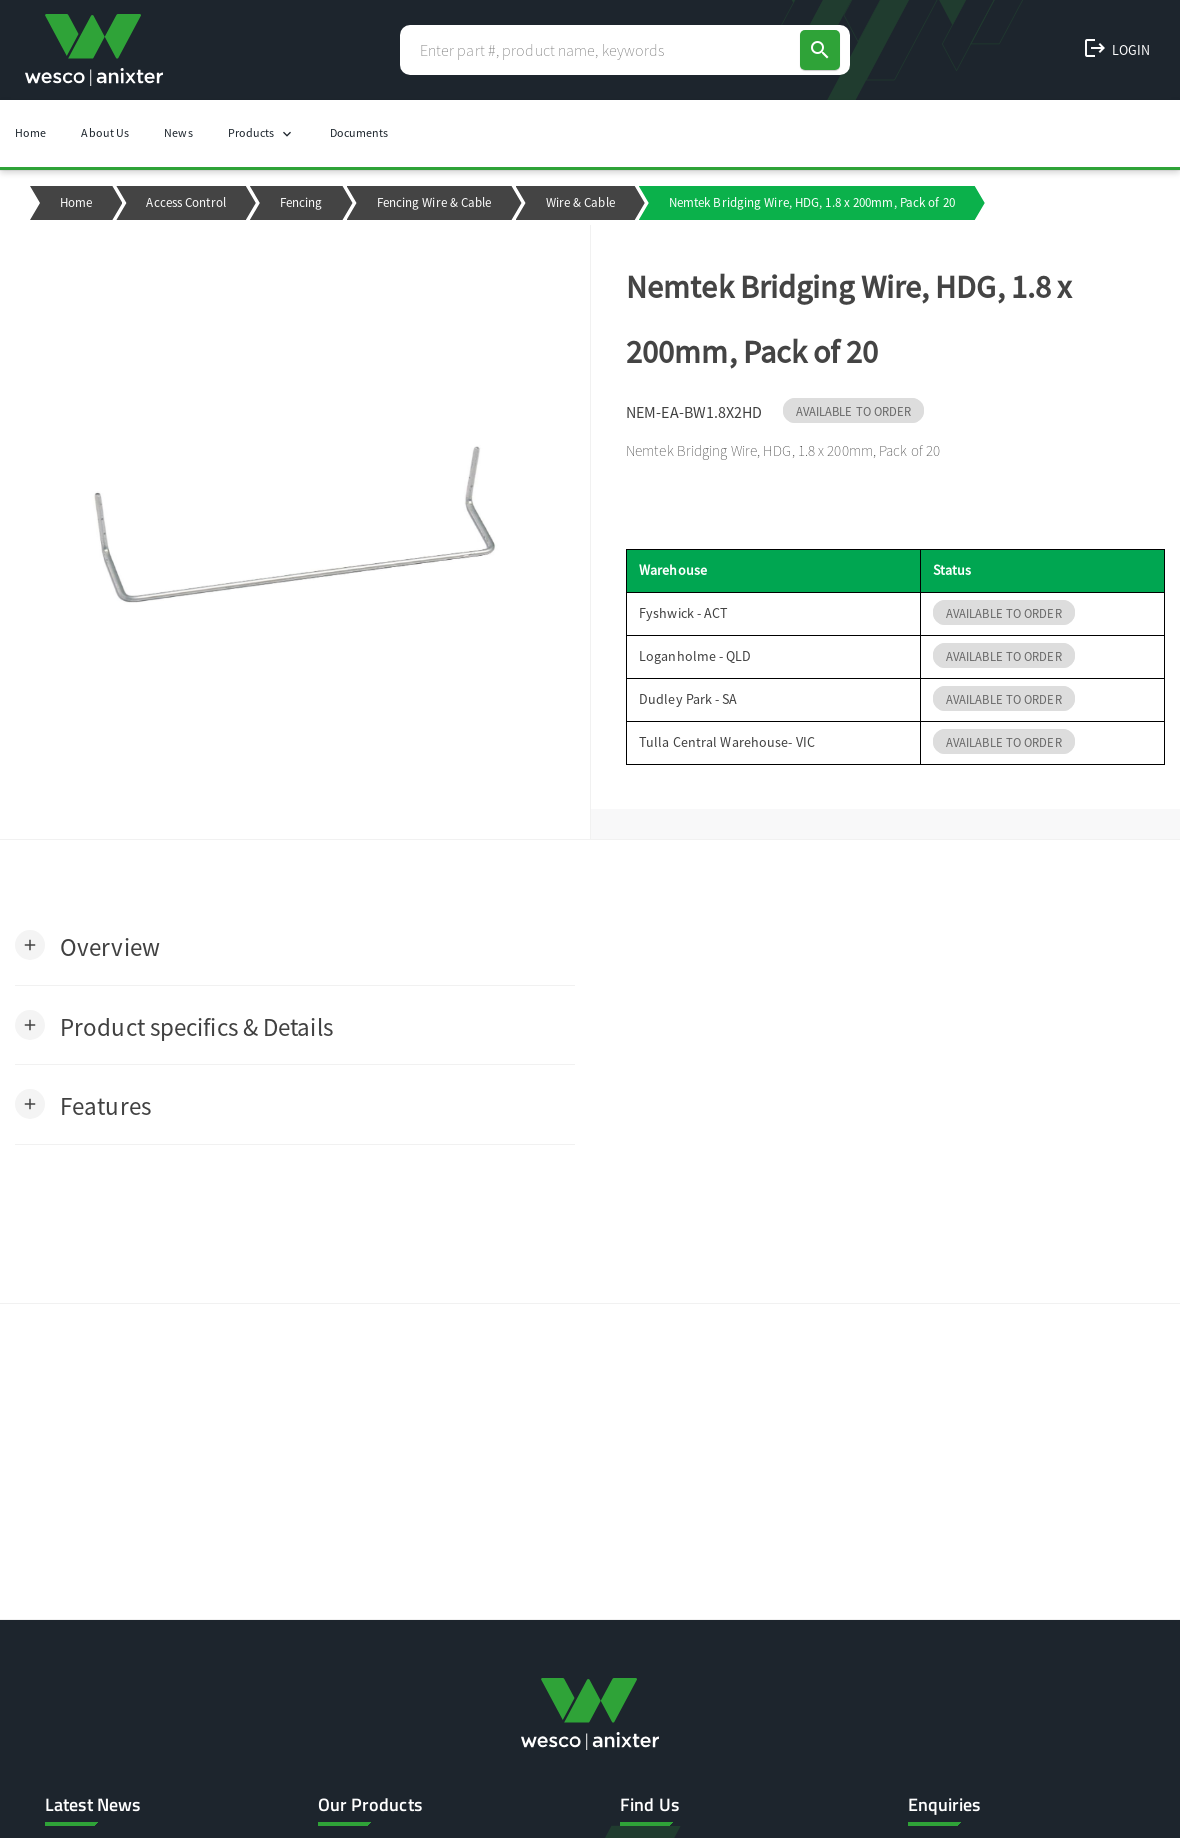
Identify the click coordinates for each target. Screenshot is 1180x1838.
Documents (359, 132)
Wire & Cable (580, 202)
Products (261, 133)
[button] (87, 945)
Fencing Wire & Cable (434, 202)
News (178, 132)
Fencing (301, 202)
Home (30, 132)
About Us (105, 132)
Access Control (185, 202)
